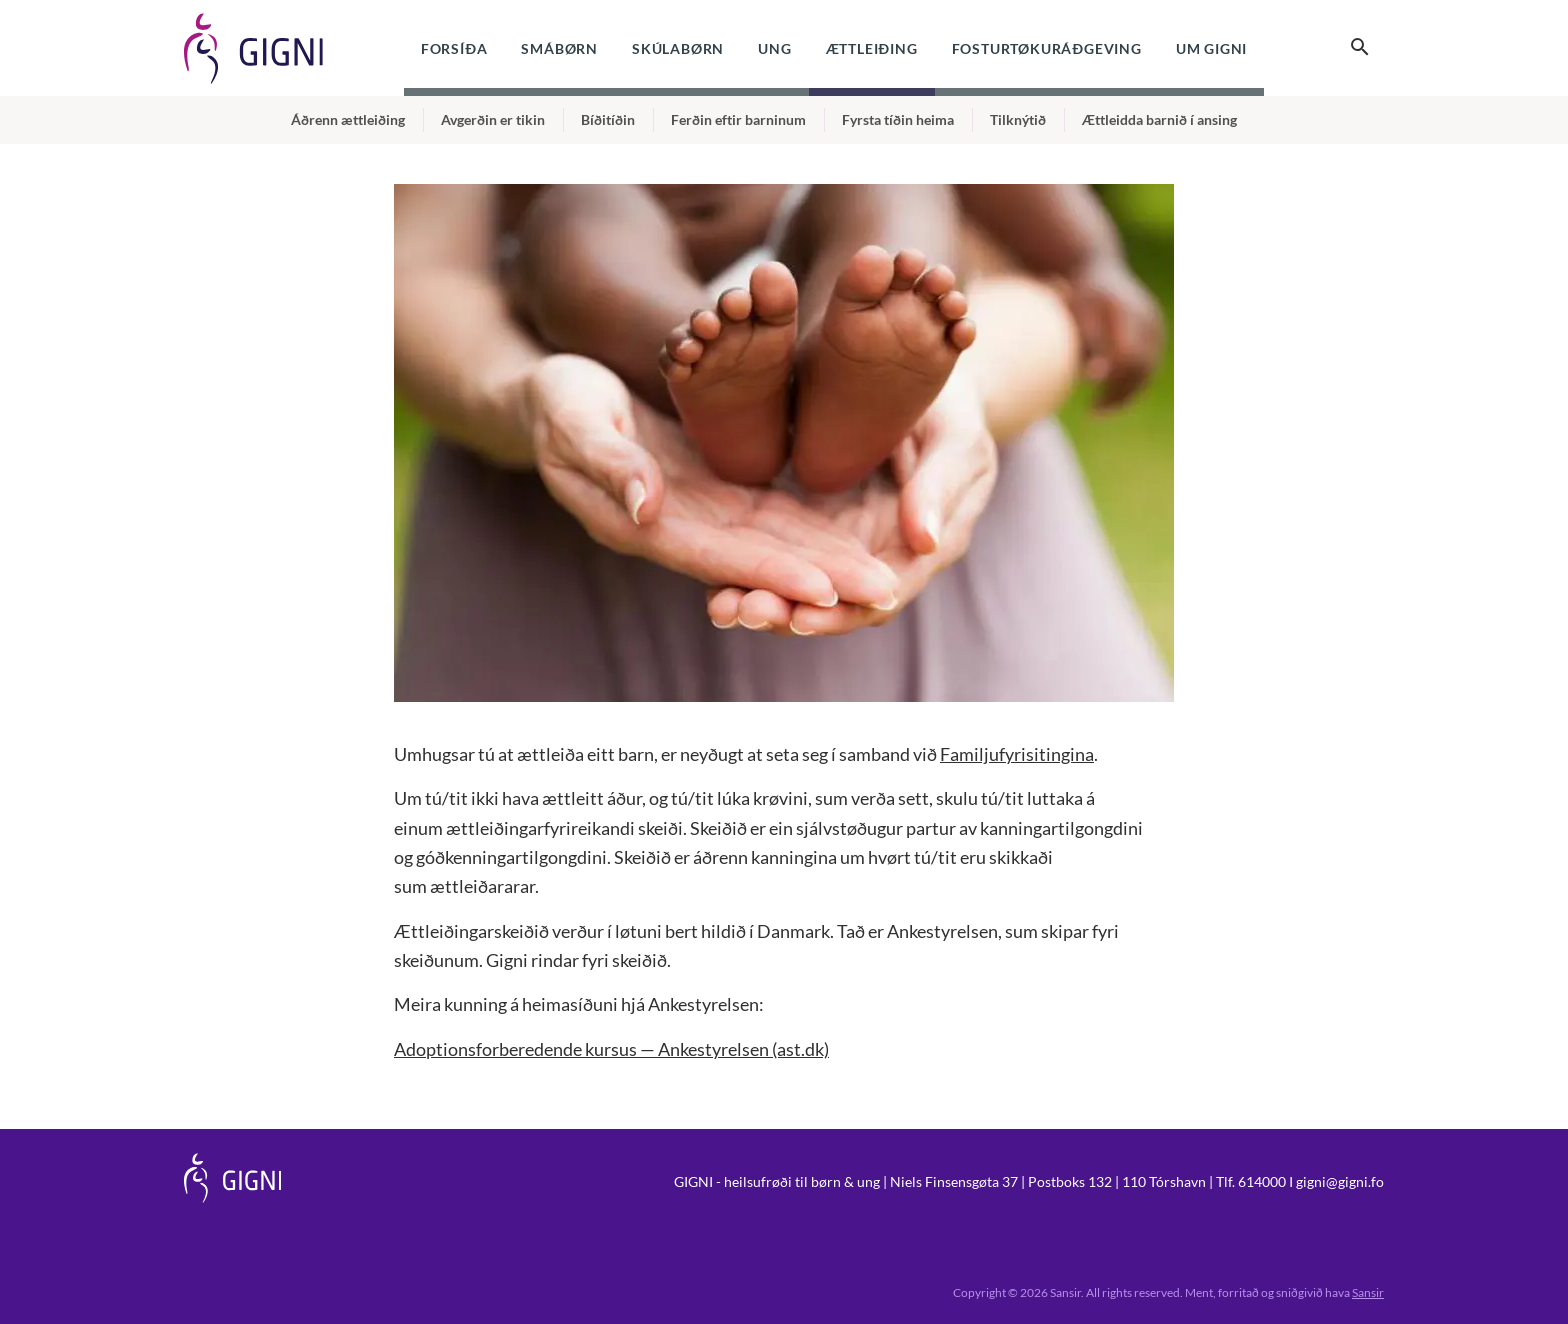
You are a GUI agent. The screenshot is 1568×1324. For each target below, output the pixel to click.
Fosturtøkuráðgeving (1047, 48)
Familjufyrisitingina (1017, 754)
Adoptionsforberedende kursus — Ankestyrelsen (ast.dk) (611, 1049)
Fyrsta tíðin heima (898, 119)
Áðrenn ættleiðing (348, 119)
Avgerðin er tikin (493, 119)
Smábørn (559, 48)
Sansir (1368, 1292)
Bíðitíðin (608, 119)
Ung (774, 48)
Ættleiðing (872, 48)
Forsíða (454, 48)
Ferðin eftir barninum (738, 119)
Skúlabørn (678, 48)
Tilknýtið (1018, 119)
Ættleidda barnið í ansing (1159, 119)
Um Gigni (1211, 48)
